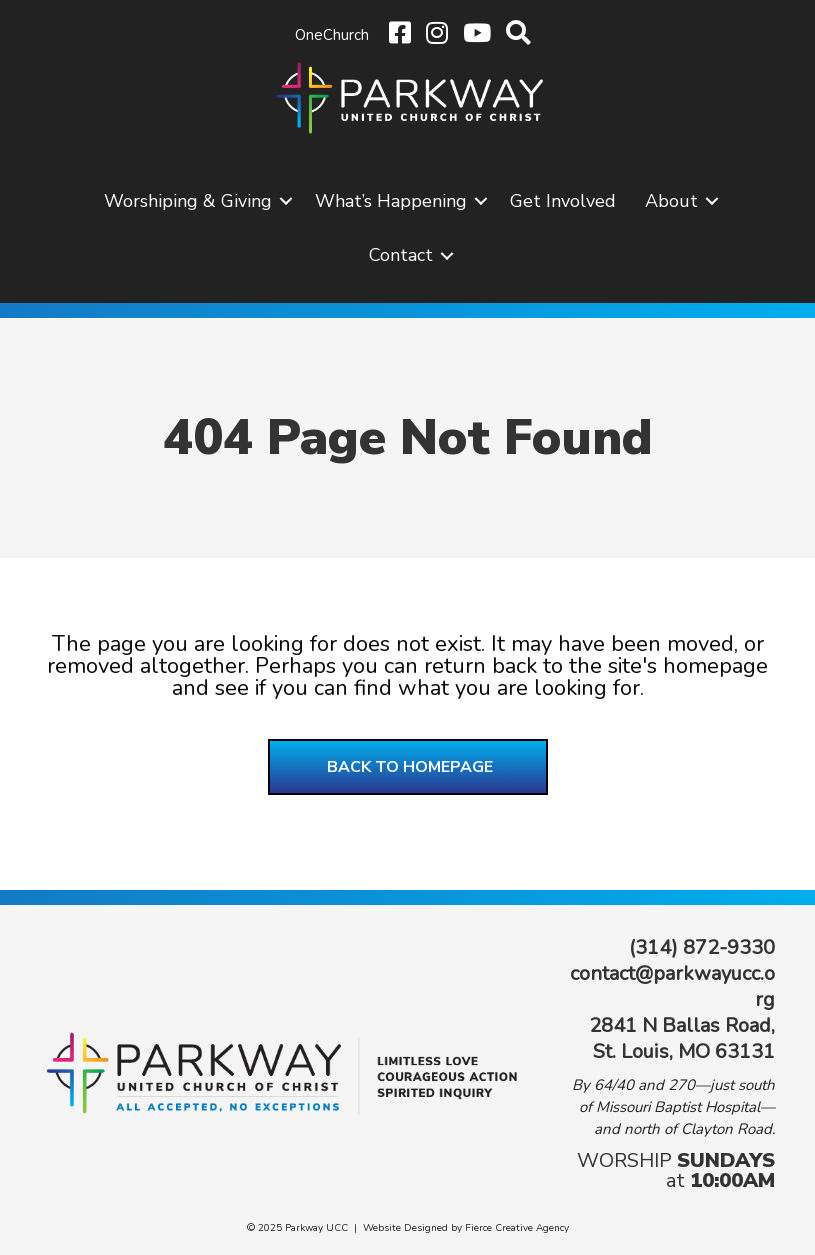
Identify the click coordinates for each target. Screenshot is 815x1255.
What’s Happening (391, 201)
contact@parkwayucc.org (672, 986)
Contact (401, 255)
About (671, 201)
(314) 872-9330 (702, 947)
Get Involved (563, 201)
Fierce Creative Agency (517, 1228)
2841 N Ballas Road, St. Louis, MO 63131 (682, 1038)
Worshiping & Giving (188, 201)
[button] (286, 201)
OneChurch (332, 35)
